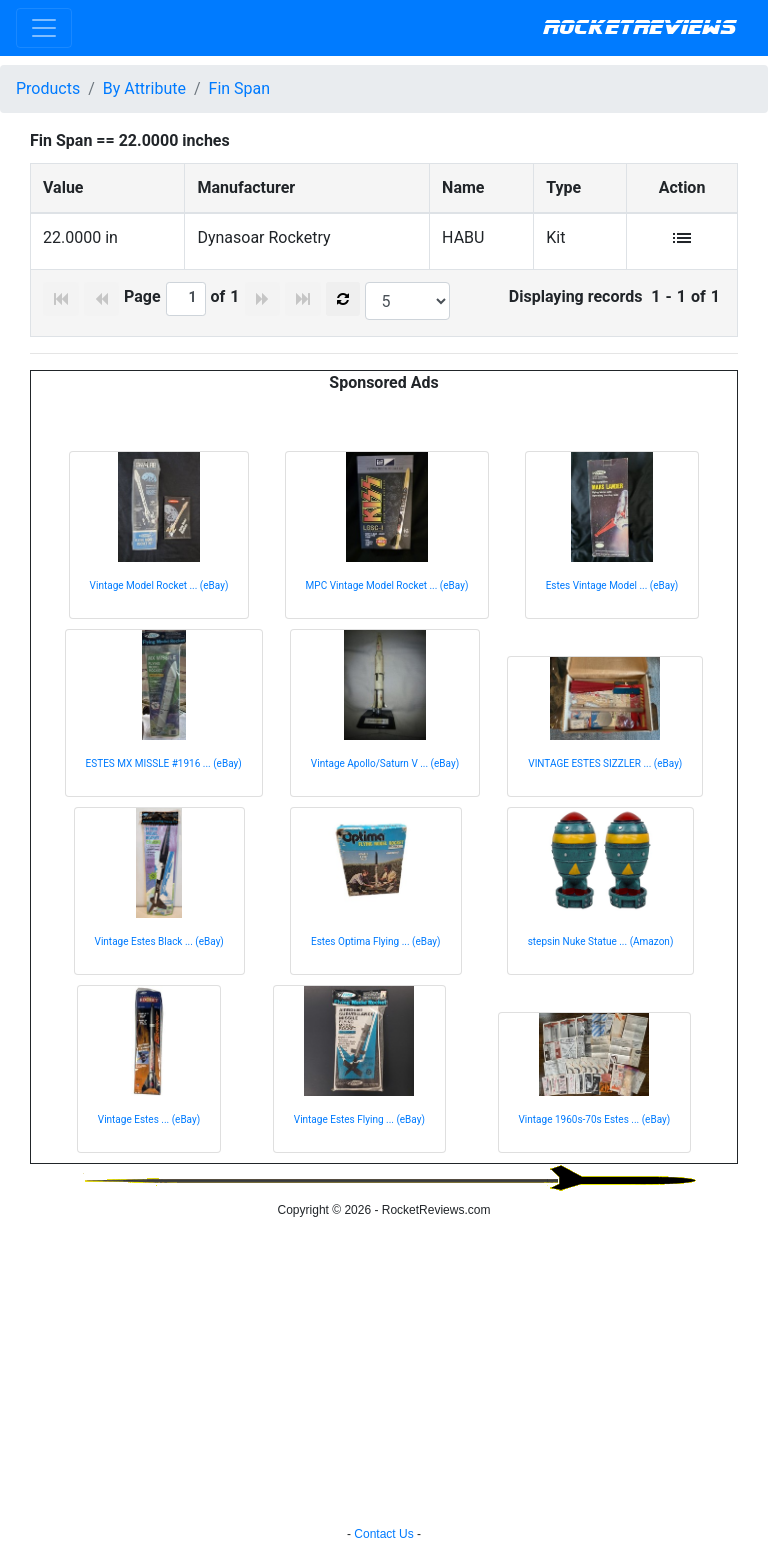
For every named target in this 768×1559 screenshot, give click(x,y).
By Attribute (144, 88)
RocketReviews (639, 28)
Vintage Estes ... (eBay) (149, 1119)
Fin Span (240, 88)
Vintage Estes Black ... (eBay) (159, 941)
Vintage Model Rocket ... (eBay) (159, 585)
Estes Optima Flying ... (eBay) (376, 941)
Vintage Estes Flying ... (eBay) (359, 1119)
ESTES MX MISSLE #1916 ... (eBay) (164, 763)
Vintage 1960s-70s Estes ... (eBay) (595, 1119)
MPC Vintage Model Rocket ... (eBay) (387, 585)
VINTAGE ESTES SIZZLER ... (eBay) (605, 763)
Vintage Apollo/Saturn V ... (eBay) (385, 763)
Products (48, 88)
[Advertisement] (384, 1375)
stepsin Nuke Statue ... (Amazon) (601, 941)
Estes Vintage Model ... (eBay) (612, 585)
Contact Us (383, 1534)
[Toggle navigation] (44, 28)
